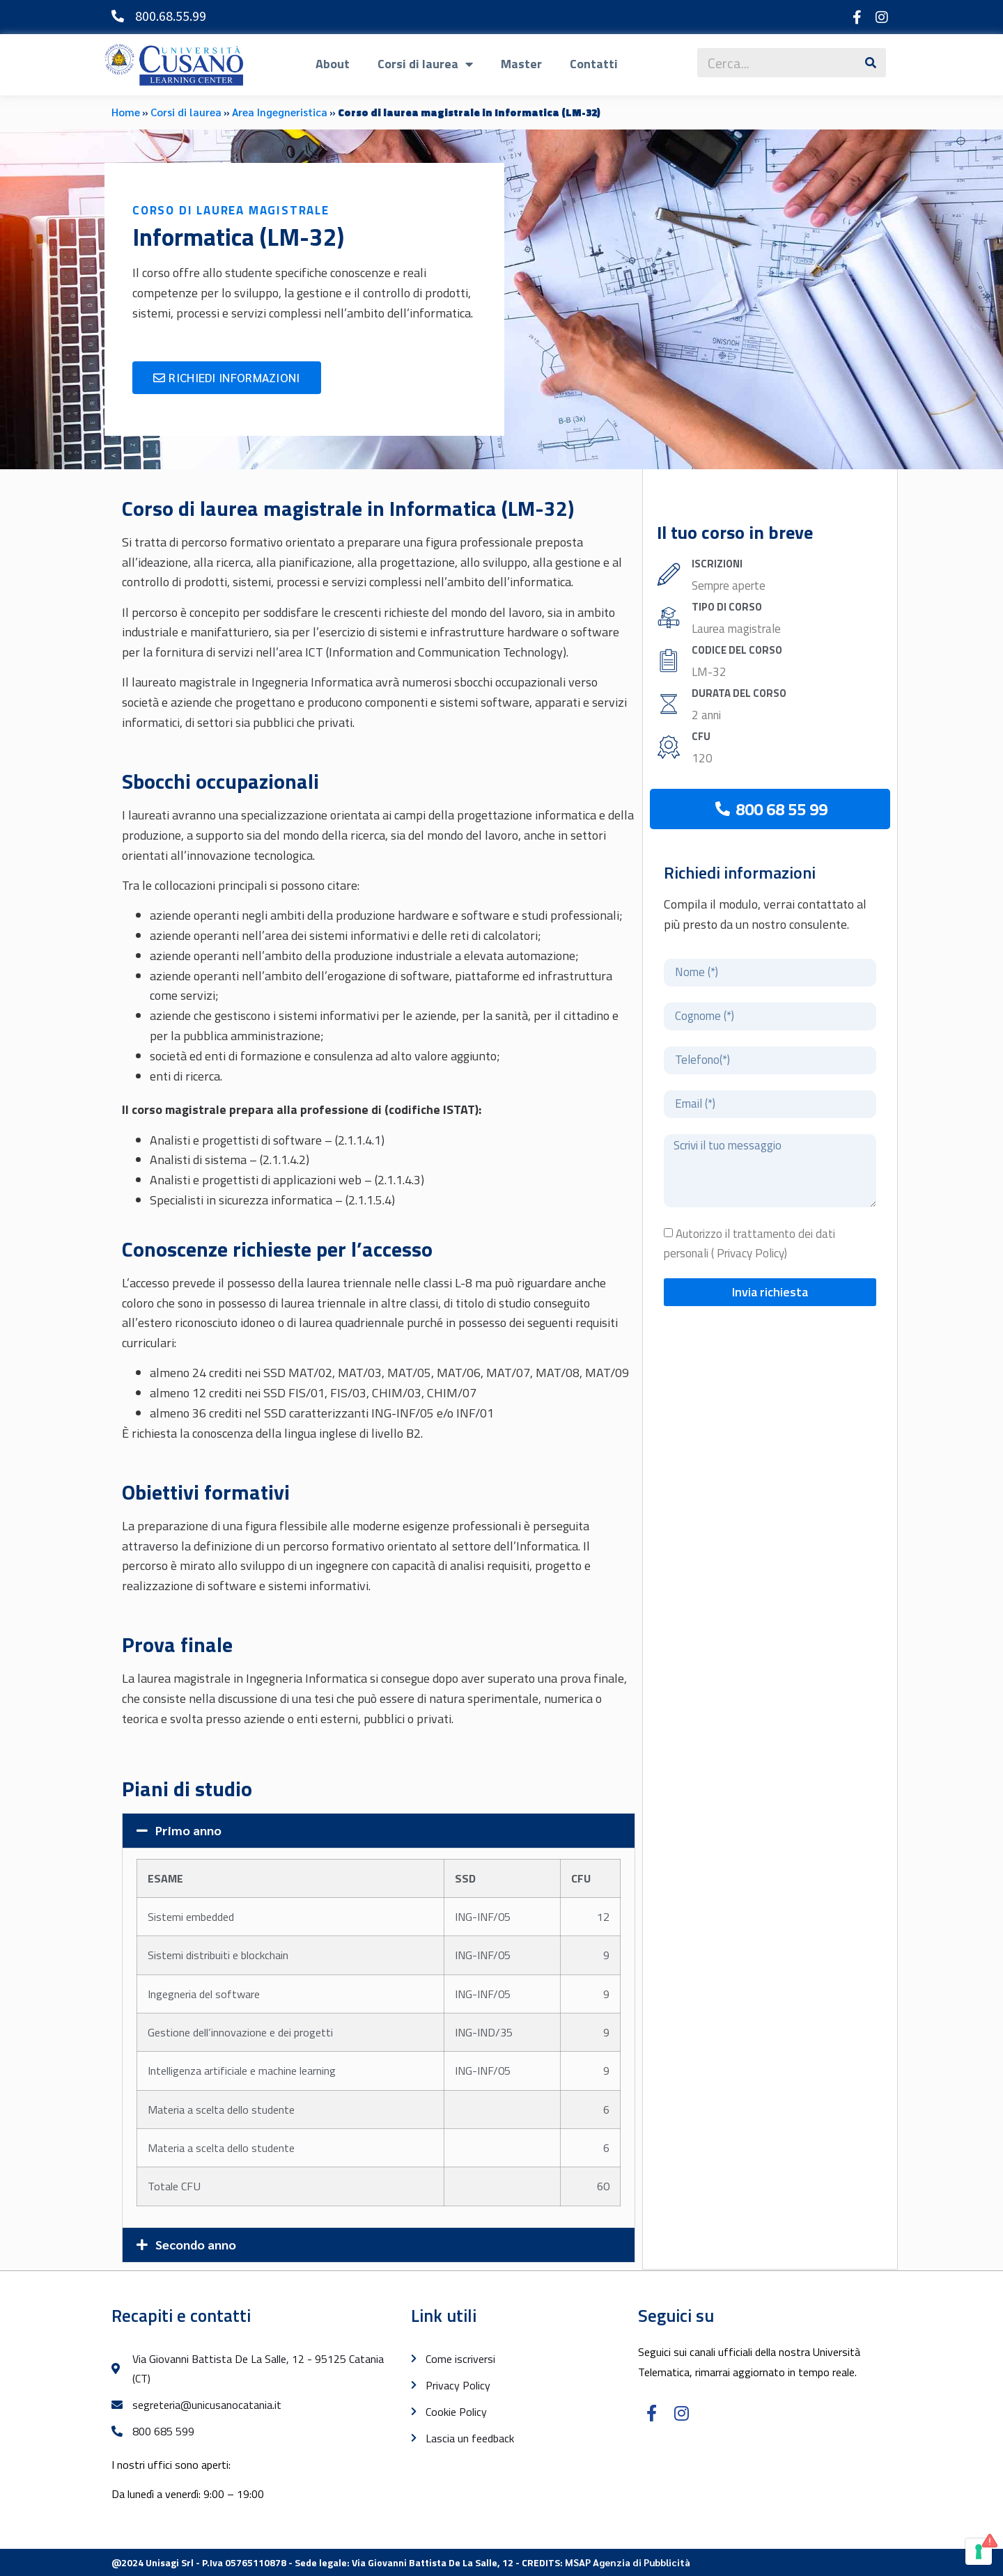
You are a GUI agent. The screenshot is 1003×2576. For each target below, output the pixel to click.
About (333, 63)
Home (125, 111)
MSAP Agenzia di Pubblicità (627, 2562)
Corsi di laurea (425, 64)
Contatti (594, 63)
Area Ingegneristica (279, 111)
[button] (379, 1831)
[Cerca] (870, 63)
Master (521, 63)
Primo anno (188, 1830)
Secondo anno (195, 2244)
